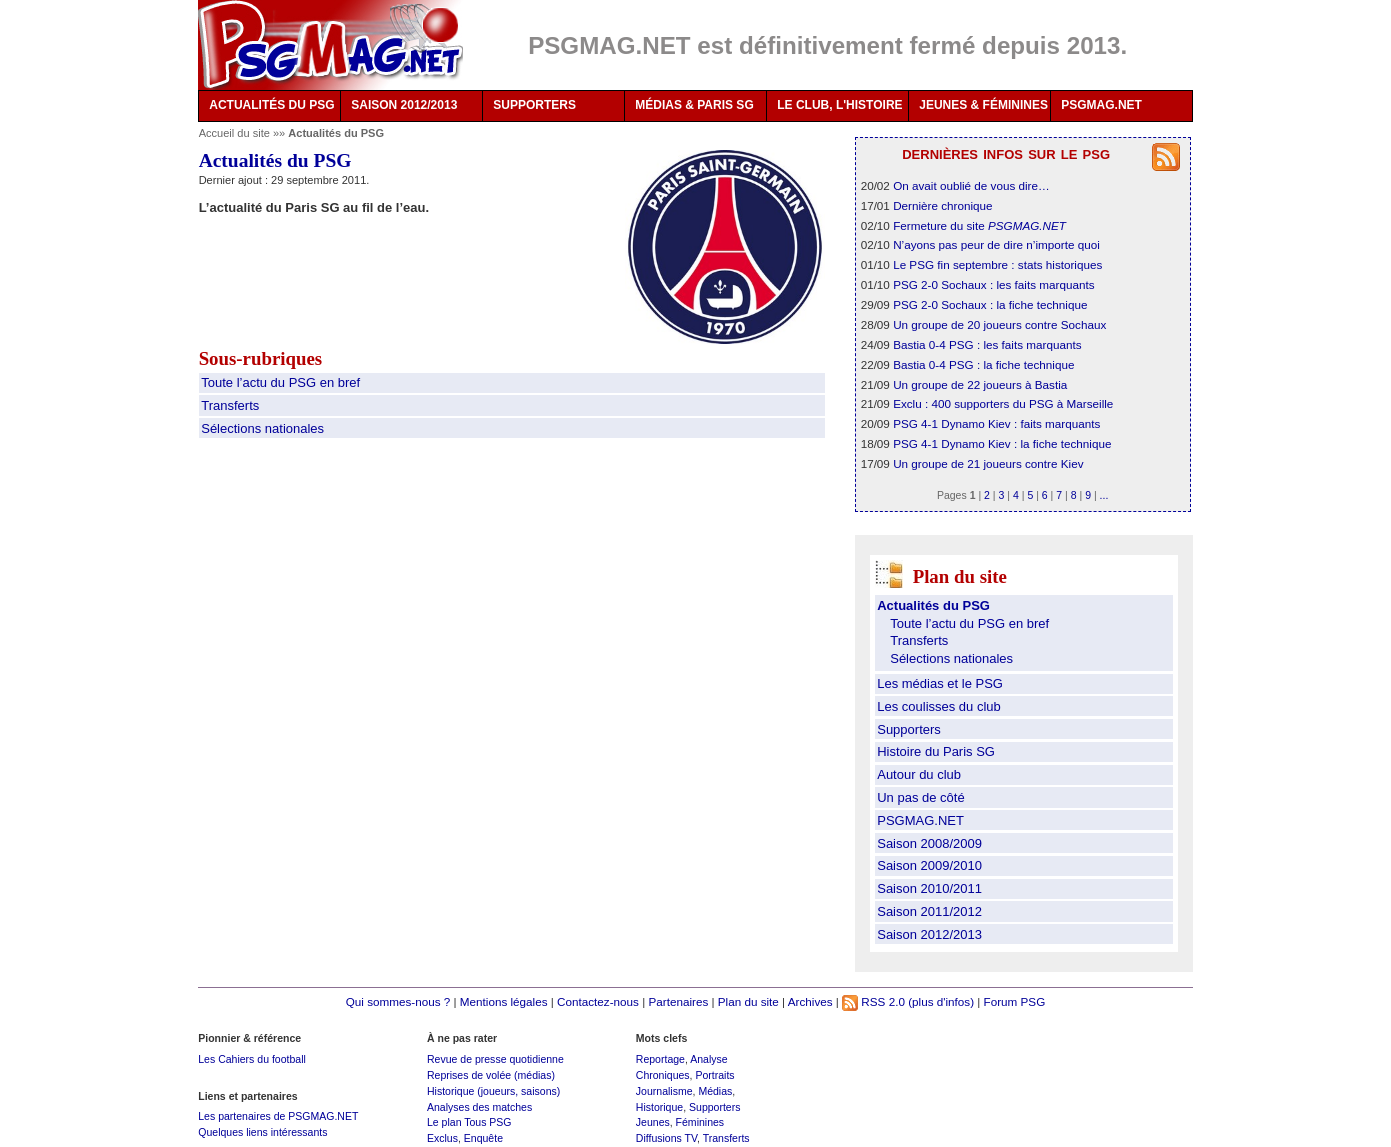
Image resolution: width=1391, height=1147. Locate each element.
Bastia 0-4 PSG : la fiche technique (983, 364)
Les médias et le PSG (940, 683)
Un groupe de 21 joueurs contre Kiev (988, 463)
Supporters (909, 729)
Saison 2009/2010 (929, 865)
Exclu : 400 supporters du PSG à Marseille (1003, 403)
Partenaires (678, 1001)
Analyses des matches (479, 1107)
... (1104, 495)
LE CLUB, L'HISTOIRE (839, 105)
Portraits (714, 1075)
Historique (659, 1107)
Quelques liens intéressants (262, 1132)
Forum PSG (1015, 1001)
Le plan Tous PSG (469, 1122)
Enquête (483, 1138)
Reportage (660, 1059)
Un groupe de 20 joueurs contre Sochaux (999, 324)
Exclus (442, 1138)
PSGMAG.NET (1101, 105)
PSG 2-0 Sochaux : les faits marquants (993, 284)
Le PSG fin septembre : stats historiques (997, 264)
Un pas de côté (920, 797)
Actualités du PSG (933, 605)
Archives (810, 1001)
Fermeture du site (979, 225)
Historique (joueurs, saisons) (493, 1091)
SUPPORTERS (534, 105)
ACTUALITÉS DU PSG (271, 105)
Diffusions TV (666, 1138)
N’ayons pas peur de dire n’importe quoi (996, 244)
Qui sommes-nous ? (398, 1001)
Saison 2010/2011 (929, 888)
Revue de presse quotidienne (495, 1059)
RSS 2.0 (873, 1001)
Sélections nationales (262, 428)
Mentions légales (504, 1001)
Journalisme (664, 1091)
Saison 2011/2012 (929, 911)
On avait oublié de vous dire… (971, 185)
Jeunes (653, 1122)
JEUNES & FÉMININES (983, 105)
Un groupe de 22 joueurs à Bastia (980, 384)
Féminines (700, 1122)
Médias (715, 1091)
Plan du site (748, 1001)
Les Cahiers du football (252, 1059)
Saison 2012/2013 (929, 934)
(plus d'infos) (941, 1001)
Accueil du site (234, 133)
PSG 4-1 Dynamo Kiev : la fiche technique (1002, 443)
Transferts (230, 405)
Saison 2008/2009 (929, 843)
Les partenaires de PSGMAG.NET (278, 1116)
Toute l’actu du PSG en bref (280, 382)
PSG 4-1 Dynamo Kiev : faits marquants (996, 423)
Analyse (708, 1059)
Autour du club (919, 774)
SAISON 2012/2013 (404, 105)
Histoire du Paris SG (936, 751)
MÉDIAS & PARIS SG (694, 105)
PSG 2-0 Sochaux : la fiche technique (990, 304)
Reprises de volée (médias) (491, 1075)
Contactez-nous (598, 1001)
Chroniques (663, 1075)
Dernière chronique (942, 205)
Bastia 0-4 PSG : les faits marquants (987, 344)
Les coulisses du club (939, 706)
